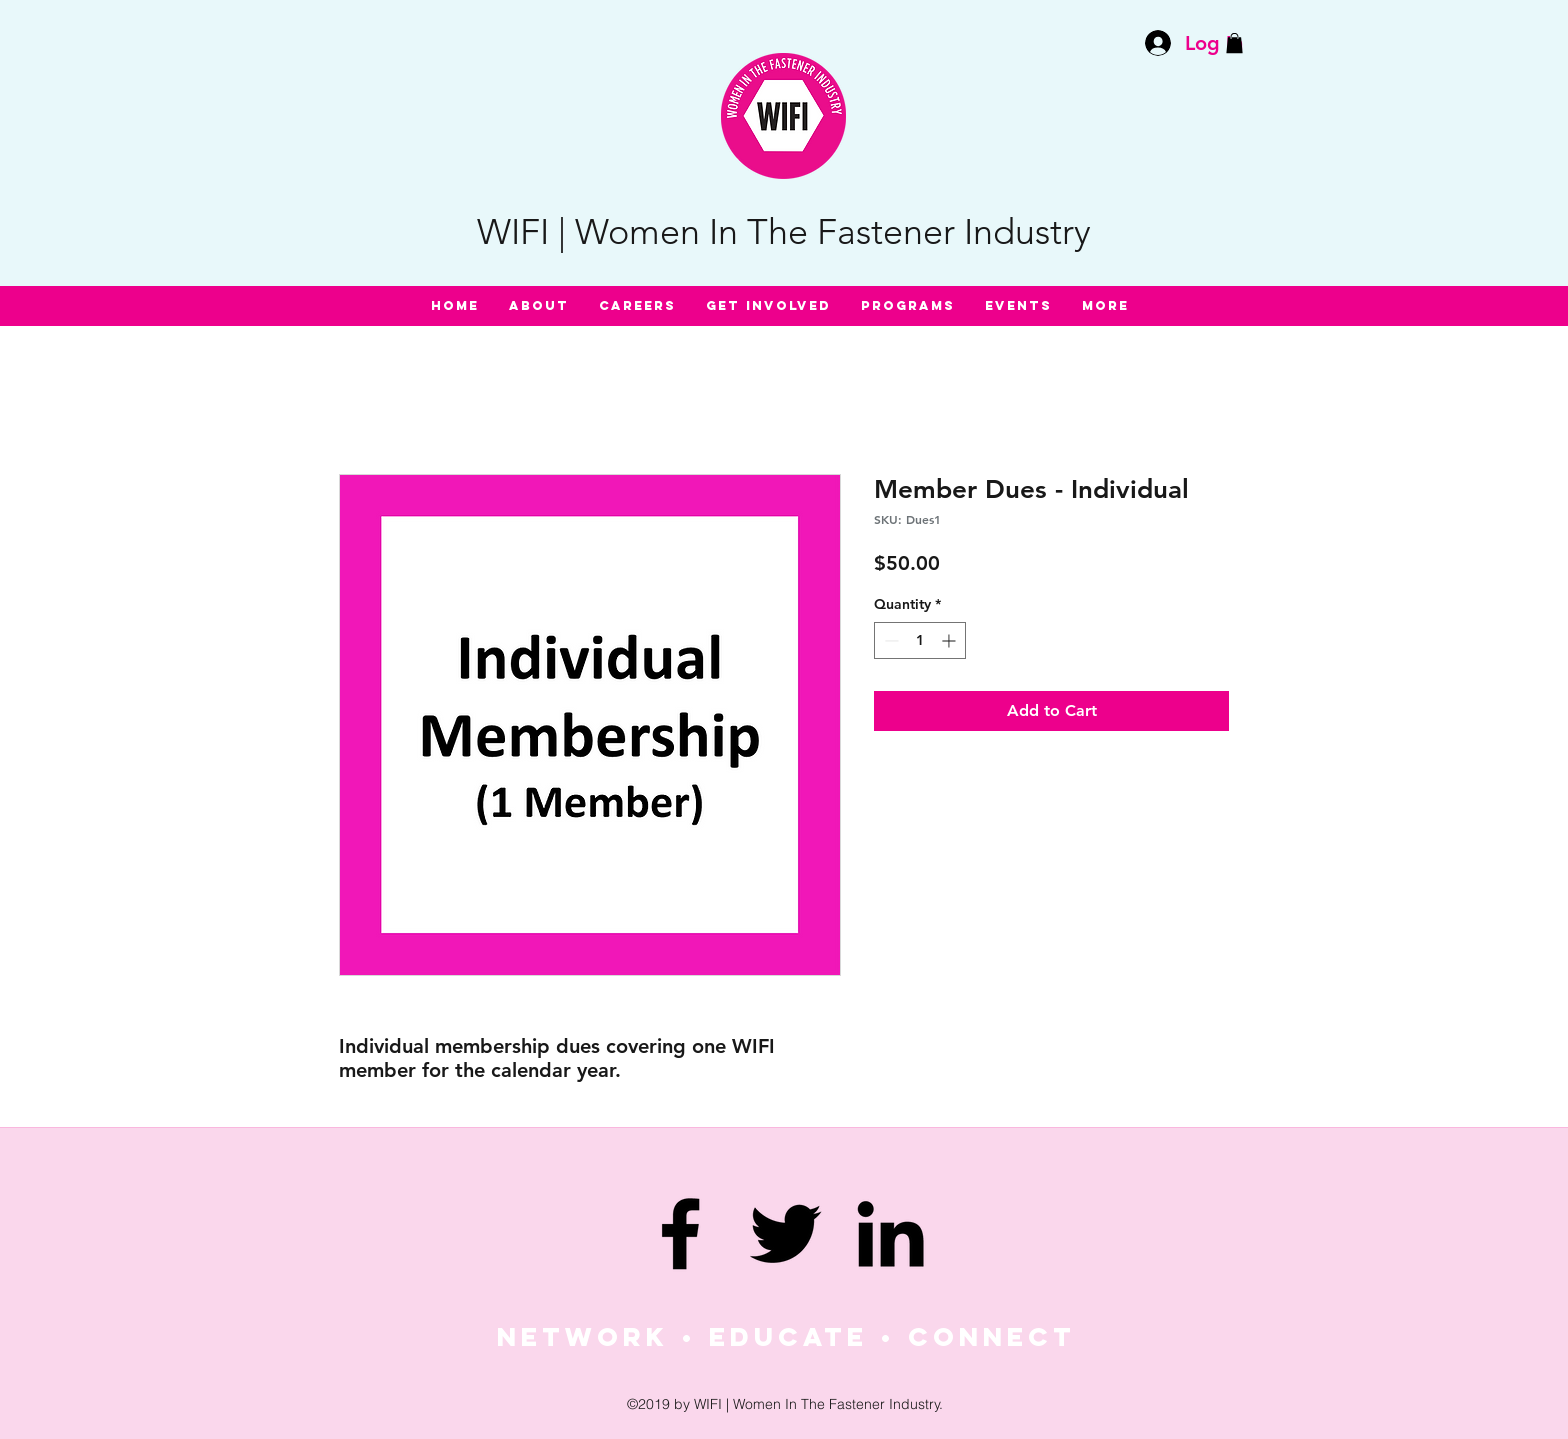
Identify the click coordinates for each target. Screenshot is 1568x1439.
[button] (1234, 43)
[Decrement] (889, 640)
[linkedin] (890, 1233)
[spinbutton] (920, 640)
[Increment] (950, 640)
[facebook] (680, 1233)
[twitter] (785, 1233)
